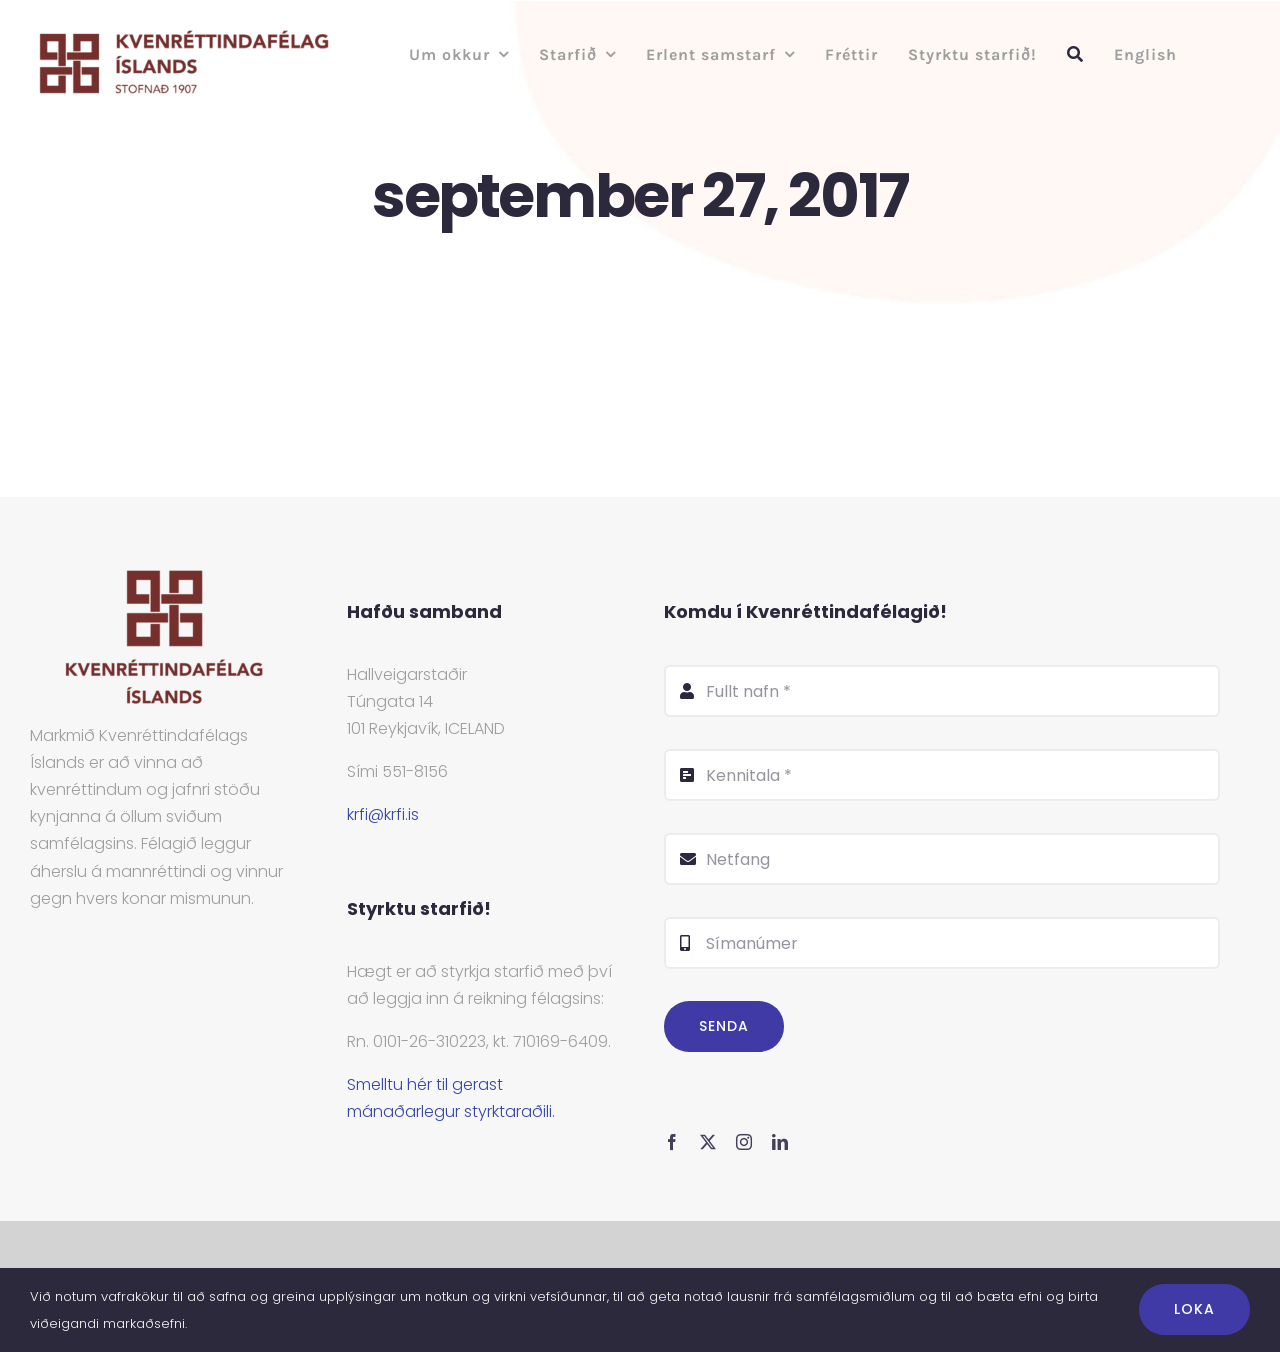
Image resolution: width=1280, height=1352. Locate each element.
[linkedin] (780, 1142)
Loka (1194, 1309)
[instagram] (744, 1142)
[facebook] (672, 1142)
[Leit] (1075, 54)
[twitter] (708, 1142)
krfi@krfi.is (383, 814)
